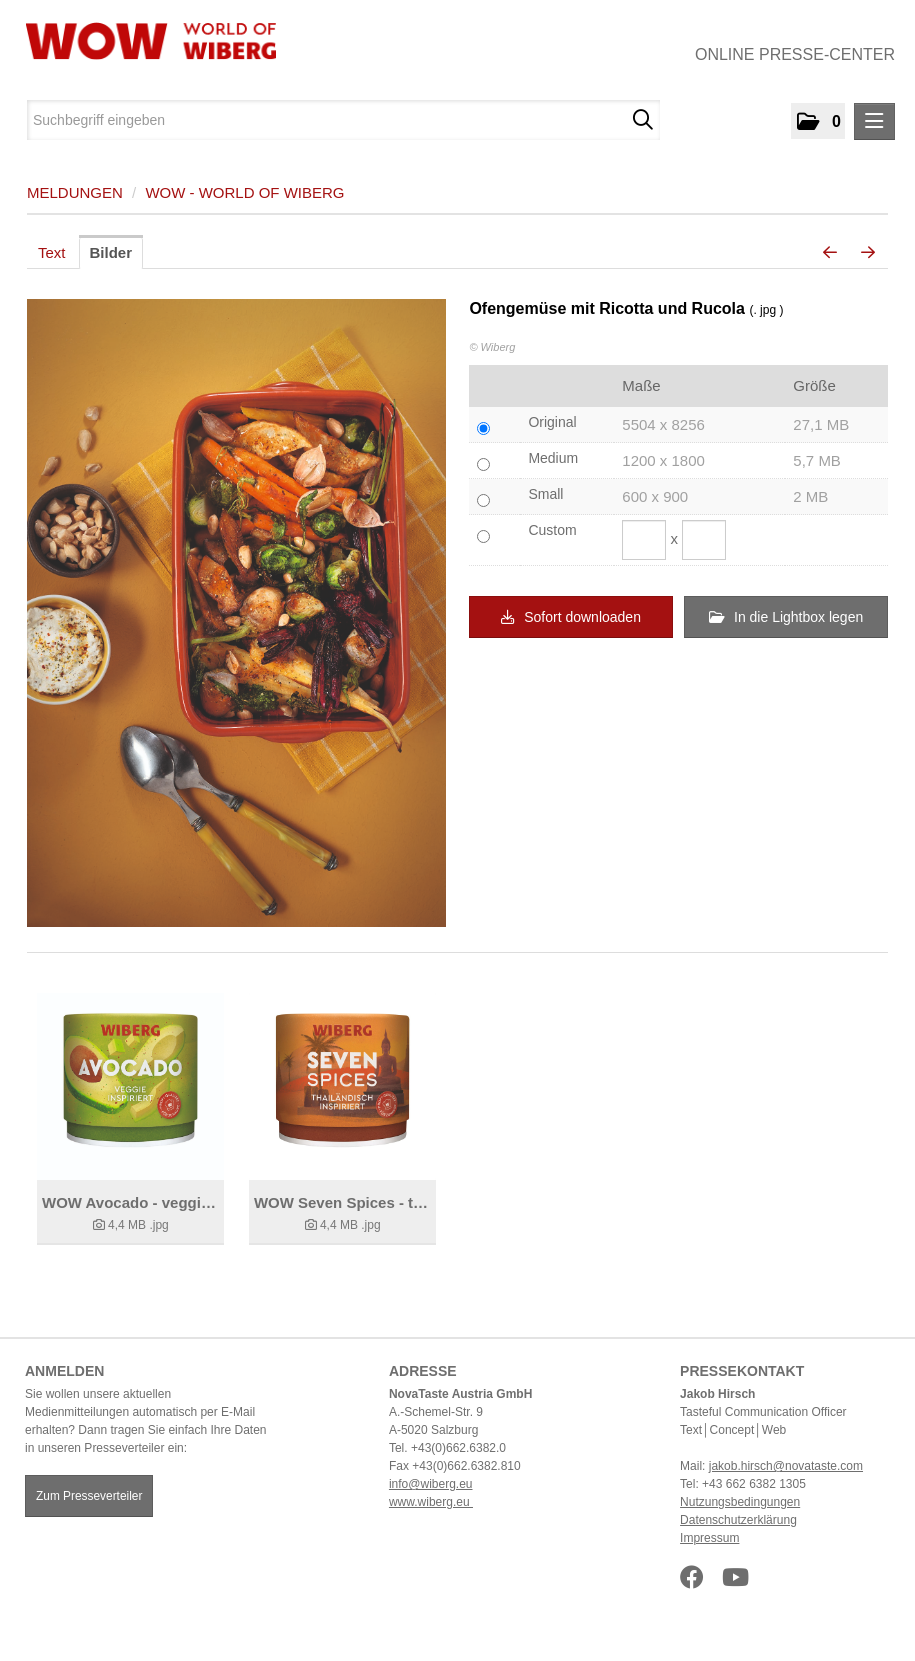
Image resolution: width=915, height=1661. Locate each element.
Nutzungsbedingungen (740, 1502)
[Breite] (644, 540)
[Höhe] (704, 540)
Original (552, 422)
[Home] (143, 41)
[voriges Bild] (830, 253)
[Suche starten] (642, 120)
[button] (818, 121)
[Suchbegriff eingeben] (343, 120)
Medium (553, 458)
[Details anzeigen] (130, 1086)
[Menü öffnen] (874, 121)
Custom (552, 530)
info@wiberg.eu (431, 1484)
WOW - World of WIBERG (244, 192)
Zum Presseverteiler (89, 1496)
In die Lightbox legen (786, 617)
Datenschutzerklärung (738, 1520)
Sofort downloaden (571, 617)
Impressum (709, 1538)
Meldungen (75, 192)
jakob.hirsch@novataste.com (786, 1466)
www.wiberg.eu (431, 1502)
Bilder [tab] (111, 252)
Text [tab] (52, 252)
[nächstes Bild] (868, 253)
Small (545, 494)
